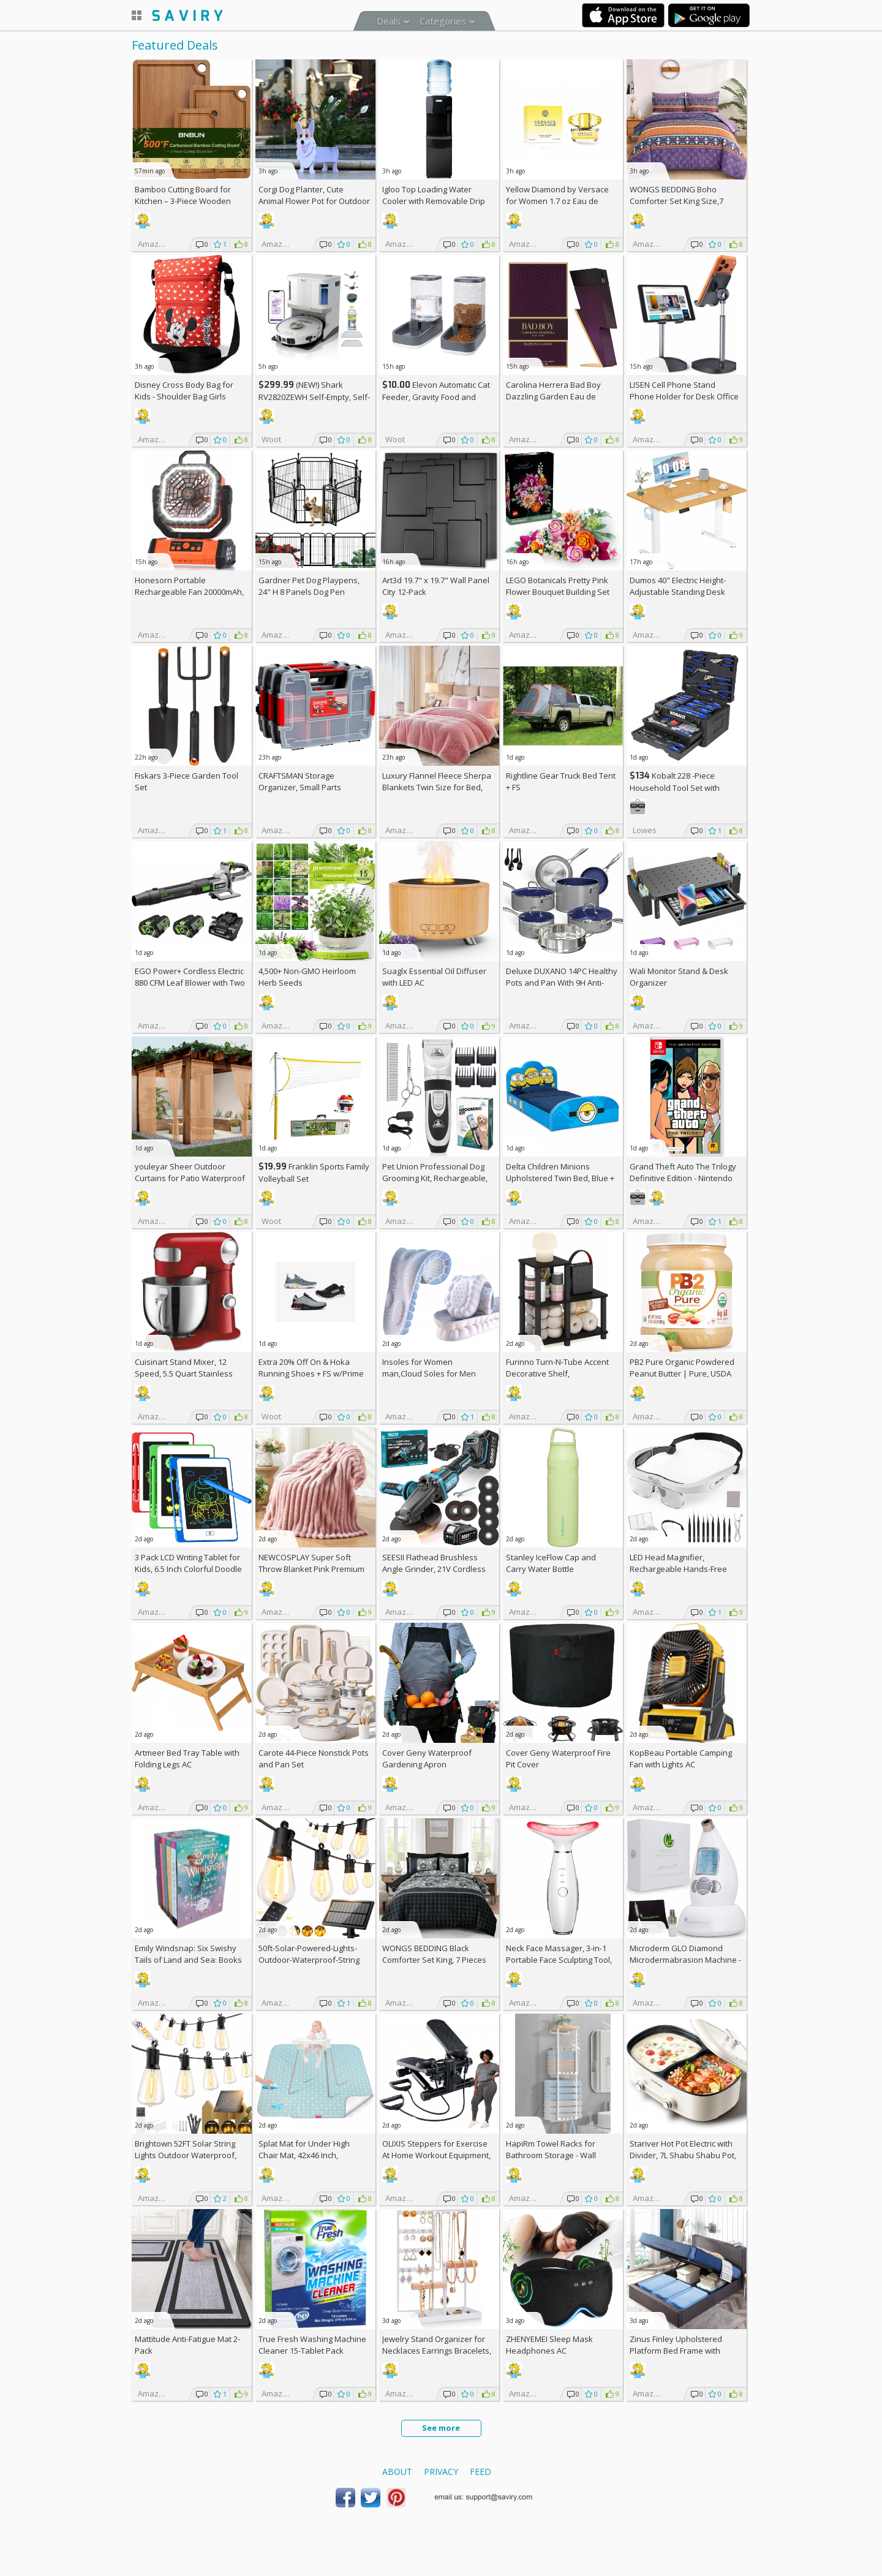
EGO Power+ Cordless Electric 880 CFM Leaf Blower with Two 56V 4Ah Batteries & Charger (190, 982)
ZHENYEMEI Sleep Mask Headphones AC (549, 2344)
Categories (443, 21)
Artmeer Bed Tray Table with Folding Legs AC (187, 1758)
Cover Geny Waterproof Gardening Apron (427, 1758)
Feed (480, 2471)
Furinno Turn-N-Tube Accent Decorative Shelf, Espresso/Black (557, 1373)
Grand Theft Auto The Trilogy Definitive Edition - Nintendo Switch (683, 1178)
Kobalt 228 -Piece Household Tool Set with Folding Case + (675, 787)
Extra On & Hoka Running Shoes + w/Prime (311, 1367)
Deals (389, 21)
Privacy (441, 2471)
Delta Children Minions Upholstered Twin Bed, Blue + (560, 1178)
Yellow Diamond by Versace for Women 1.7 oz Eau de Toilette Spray (557, 201)
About (397, 2471)
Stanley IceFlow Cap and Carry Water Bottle (551, 1563)
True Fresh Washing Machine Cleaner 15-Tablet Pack (312, 2344)
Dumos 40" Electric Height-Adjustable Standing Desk (678, 586)
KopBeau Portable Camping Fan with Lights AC (681, 1758)
